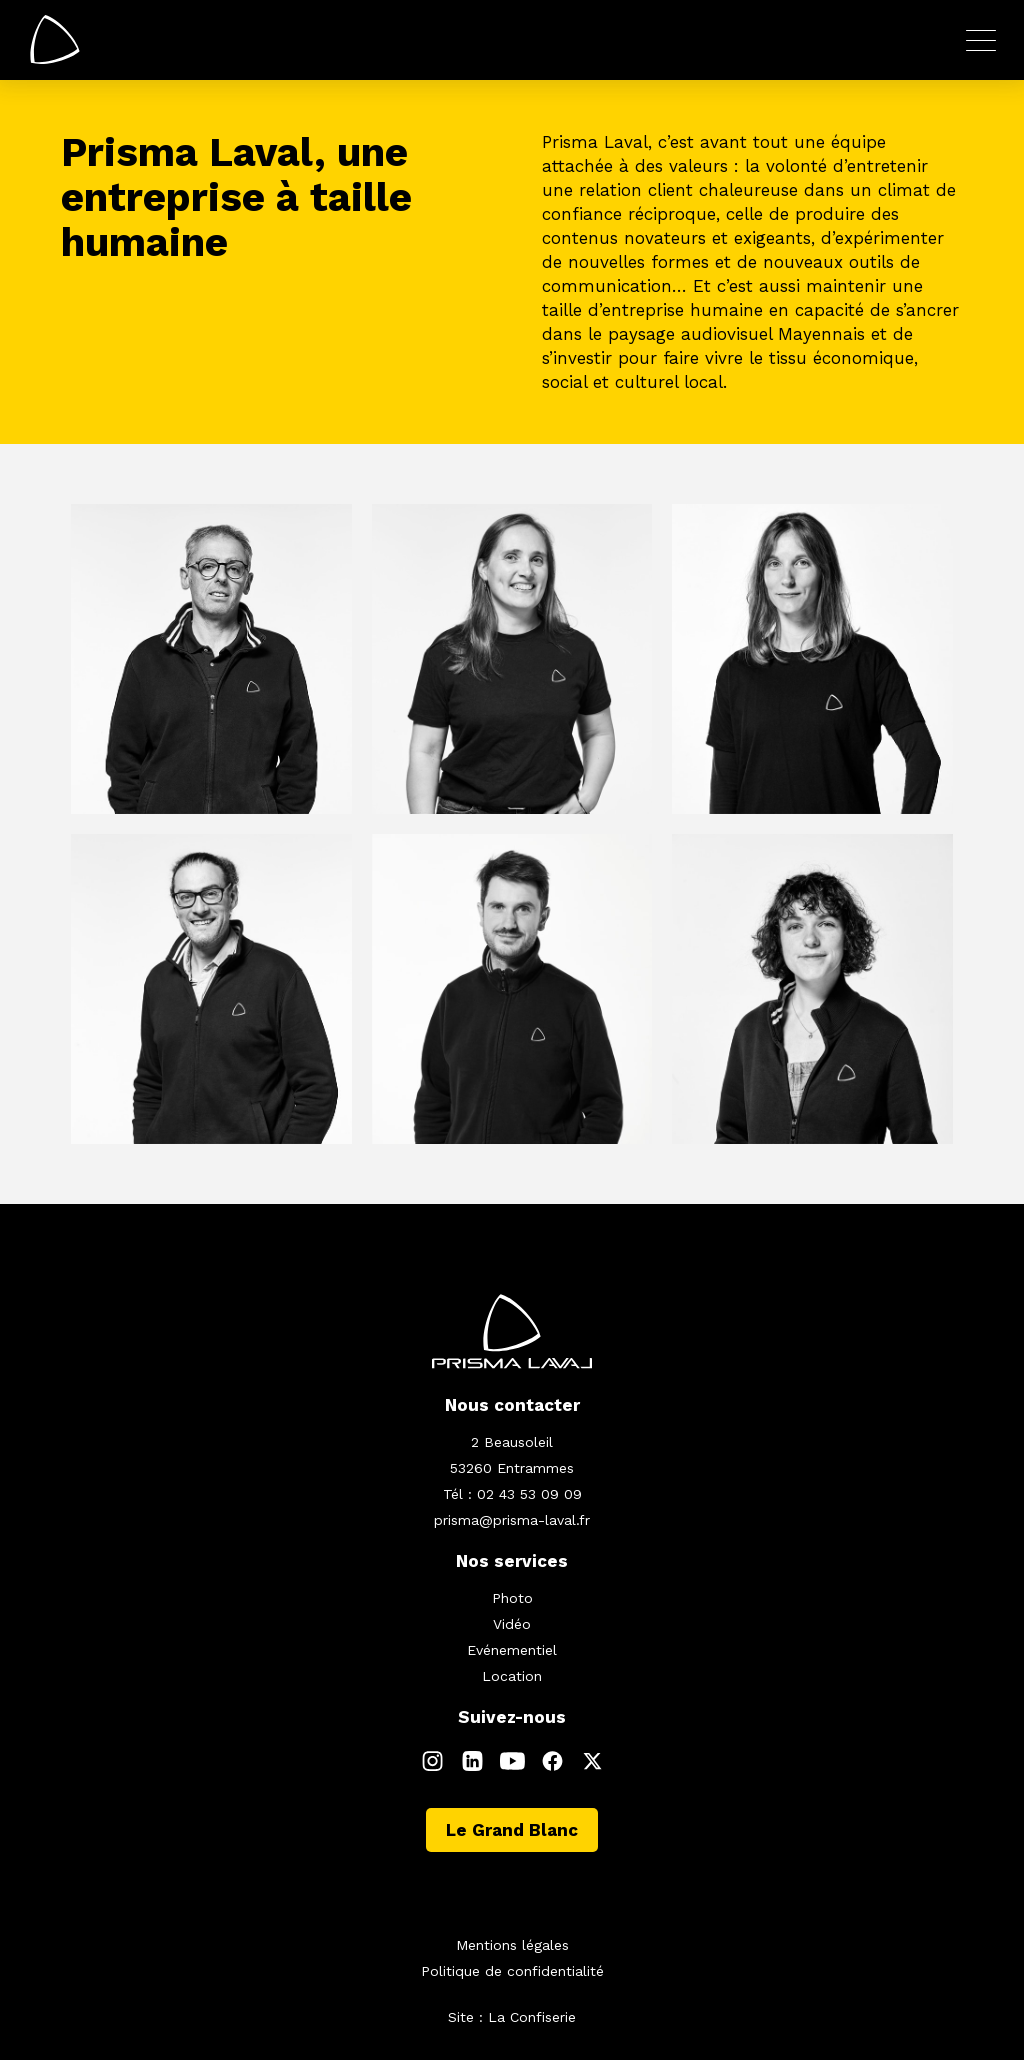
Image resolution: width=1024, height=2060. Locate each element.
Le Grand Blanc (512, 1830)
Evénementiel (512, 1650)
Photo (512, 1598)
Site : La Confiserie (512, 2017)
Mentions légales (512, 1945)
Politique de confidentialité (512, 1971)
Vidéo (512, 1624)
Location (512, 1676)
